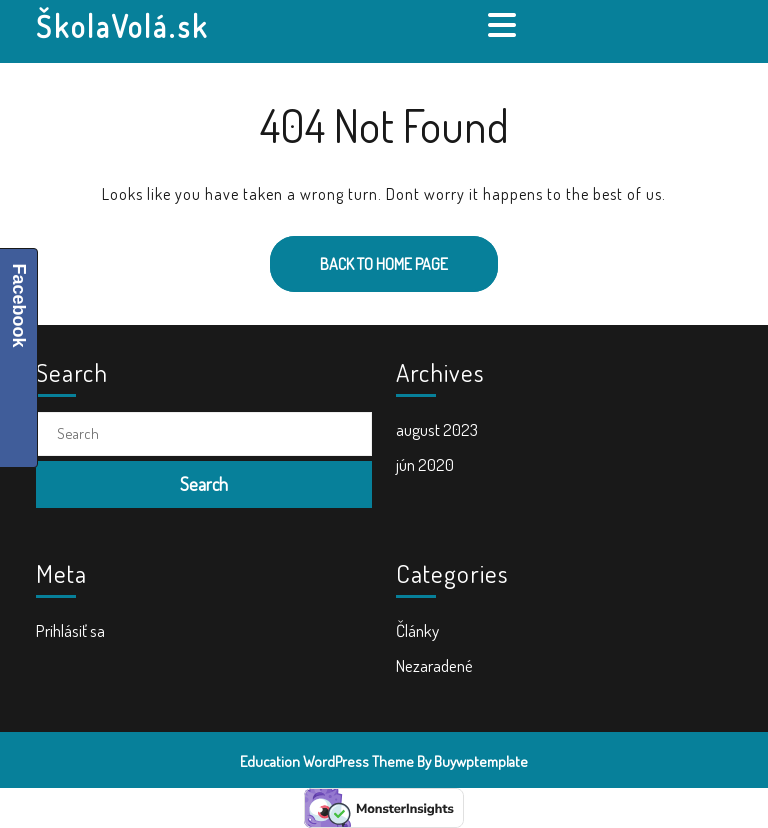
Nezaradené (434, 665)
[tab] (504, 25)
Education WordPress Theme (327, 761)
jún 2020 (425, 464)
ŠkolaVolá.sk (122, 26)
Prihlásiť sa (70, 630)
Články (417, 630)
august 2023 (437, 429)
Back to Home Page (359, 255)
